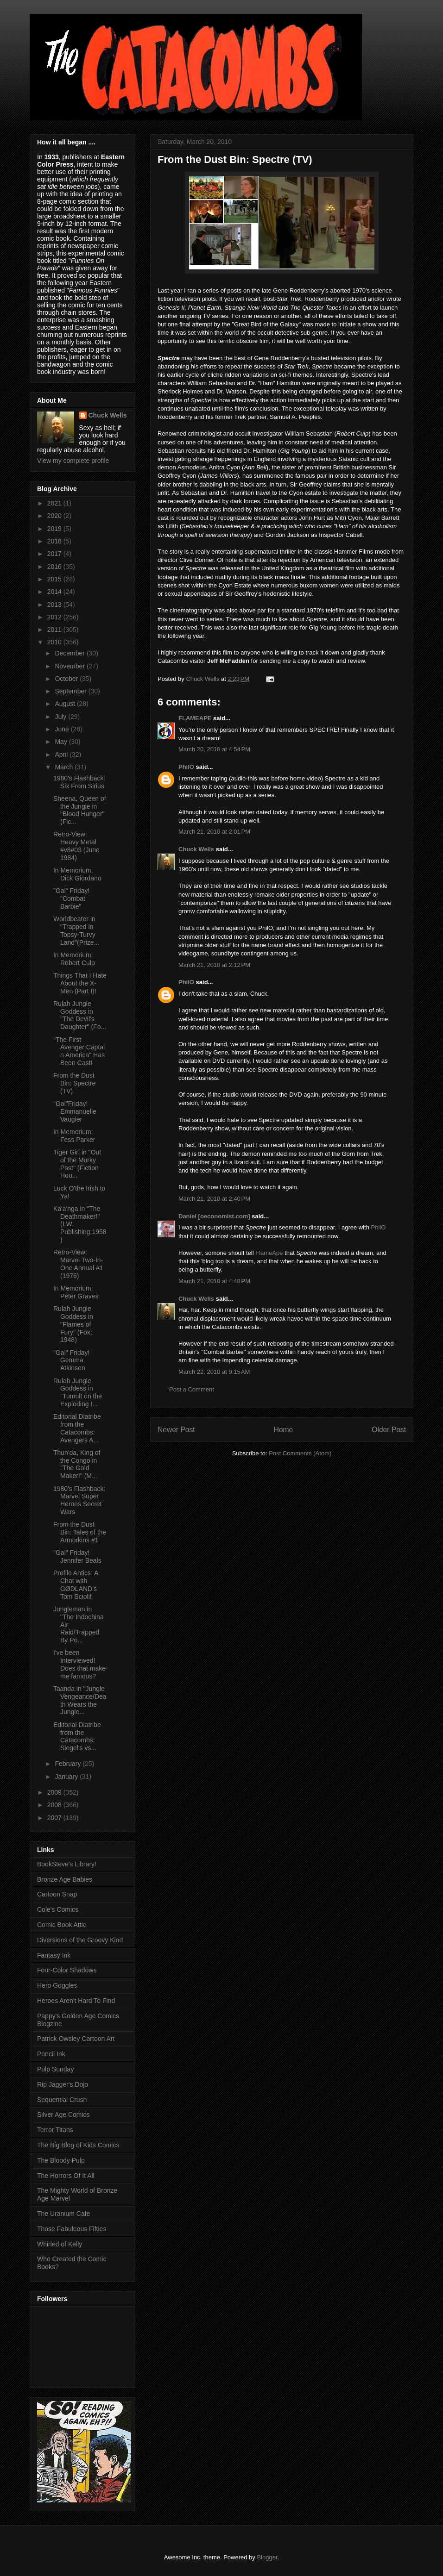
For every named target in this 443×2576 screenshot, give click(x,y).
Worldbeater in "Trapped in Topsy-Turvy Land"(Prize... (76, 930)
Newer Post (176, 1430)
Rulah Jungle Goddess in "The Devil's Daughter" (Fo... (79, 1015)
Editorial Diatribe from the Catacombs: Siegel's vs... (77, 1736)
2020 (55, 515)
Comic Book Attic (61, 1924)
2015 (55, 579)
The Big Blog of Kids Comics (78, 2145)
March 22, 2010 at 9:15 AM (214, 1371)
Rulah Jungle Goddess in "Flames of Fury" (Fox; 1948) (73, 1324)
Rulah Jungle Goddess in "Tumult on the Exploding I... (77, 1392)
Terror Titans (55, 2129)
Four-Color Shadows (66, 1970)
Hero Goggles (57, 1985)
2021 (55, 503)
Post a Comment (191, 1389)
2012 (55, 617)
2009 (55, 1792)
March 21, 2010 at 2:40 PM (214, 1198)
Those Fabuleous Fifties (71, 2229)
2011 (55, 629)
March (65, 767)
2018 (55, 541)
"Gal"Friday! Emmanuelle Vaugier (74, 1111)
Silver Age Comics (63, 2114)
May (62, 741)
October (67, 678)
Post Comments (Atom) (300, 1453)
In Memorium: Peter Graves (75, 1292)
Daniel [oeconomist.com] (214, 1216)
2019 (55, 528)
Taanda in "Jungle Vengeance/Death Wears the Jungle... (80, 1700)
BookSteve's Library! (66, 1864)
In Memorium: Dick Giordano (77, 874)
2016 (55, 566)
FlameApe (269, 1252)
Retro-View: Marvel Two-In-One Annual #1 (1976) (78, 1263)
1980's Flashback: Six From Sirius (79, 782)
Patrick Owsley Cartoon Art (75, 2038)
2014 (55, 591)
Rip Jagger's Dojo (62, 2084)
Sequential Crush (62, 2099)
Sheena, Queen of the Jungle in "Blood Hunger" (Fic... (79, 810)
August (65, 703)
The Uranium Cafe (63, 2213)
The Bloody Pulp (61, 2160)
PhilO (186, 766)
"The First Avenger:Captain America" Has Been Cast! (79, 1051)
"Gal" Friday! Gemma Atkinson (71, 1360)
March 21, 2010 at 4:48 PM (214, 1281)
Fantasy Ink (53, 1955)
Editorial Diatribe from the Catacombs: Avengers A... (77, 1428)
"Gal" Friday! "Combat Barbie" (71, 898)
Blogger (267, 2557)
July (61, 716)
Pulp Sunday (55, 2069)
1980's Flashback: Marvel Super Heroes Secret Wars (79, 1500)
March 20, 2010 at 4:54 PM (214, 749)
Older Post (389, 1430)
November (70, 666)
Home (283, 1430)
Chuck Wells (196, 849)
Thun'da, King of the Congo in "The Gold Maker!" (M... (77, 1464)
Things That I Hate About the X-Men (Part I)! (80, 983)
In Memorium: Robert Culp (74, 959)
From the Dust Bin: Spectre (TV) (74, 1083)
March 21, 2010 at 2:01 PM (214, 831)
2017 (55, 553)
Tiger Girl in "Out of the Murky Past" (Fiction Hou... (77, 1163)
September (71, 691)
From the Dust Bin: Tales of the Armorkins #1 (79, 1532)
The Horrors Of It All (66, 2175)
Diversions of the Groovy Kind (80, 1940)
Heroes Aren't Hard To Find (76, 2000)
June (62, 729)
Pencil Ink (51, 2054)
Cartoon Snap (57, 1894)
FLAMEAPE (195, 718)
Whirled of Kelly (59, 2244)
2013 (55, 604)
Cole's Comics (57, 1909)
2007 (55, 1817)
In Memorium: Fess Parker (74, 1135)
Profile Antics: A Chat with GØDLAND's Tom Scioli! (75, 1584)
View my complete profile (73, 460)
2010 (55, 642)
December (70, 653)
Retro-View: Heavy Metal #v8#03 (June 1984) (76, 845)
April (62, 754)
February (68, 1763)
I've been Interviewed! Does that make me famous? (79, 1664)
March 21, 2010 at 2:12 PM (214, 964)
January (67, 1776)
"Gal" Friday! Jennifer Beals (77, 1556)
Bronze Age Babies (64, 1879)
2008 (55, 1805)
